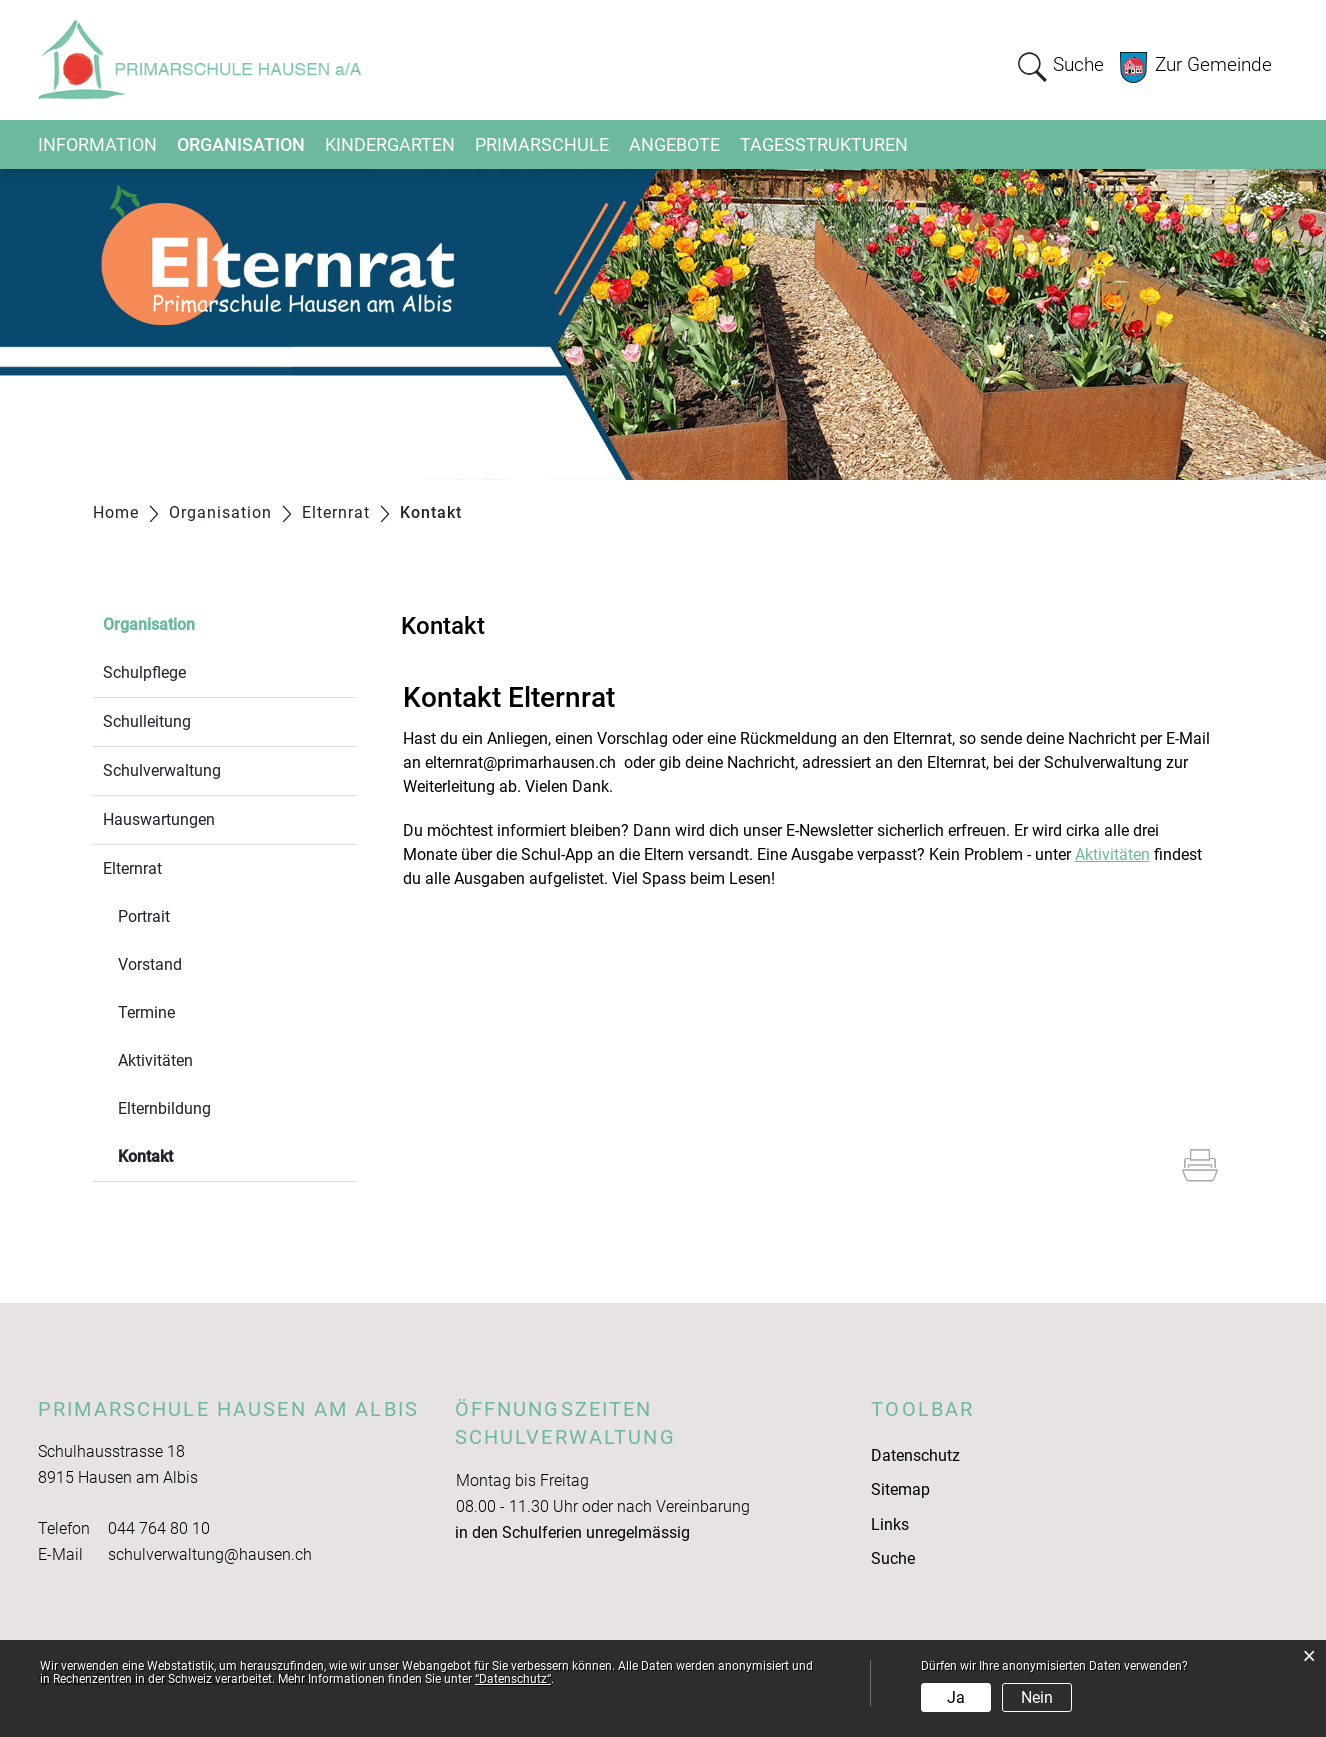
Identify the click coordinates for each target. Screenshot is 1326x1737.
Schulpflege (144, 672)
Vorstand (150, 964)
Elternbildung (164, 1108)
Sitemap (900, 1489)
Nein (1037, 1697)
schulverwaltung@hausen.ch (210, 1554)
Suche (893, 1558)
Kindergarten (390, 144)
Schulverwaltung (162, 770)
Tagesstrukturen (824, 144)
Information (97, 144)
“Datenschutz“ (513, 1679)
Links (890, 1524)
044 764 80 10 (159, 1528)
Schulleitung (147, 721)
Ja (956, 1697)
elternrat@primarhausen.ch (520, 762)
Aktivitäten (155, 1060)
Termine (146, 1012)
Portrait (144, 916)
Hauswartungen (159, 819)
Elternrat (132, 868)
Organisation (241, 144)
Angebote (674, 144)
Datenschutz (915, 1455)
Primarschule (542, 144)
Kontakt (193, 1154)
